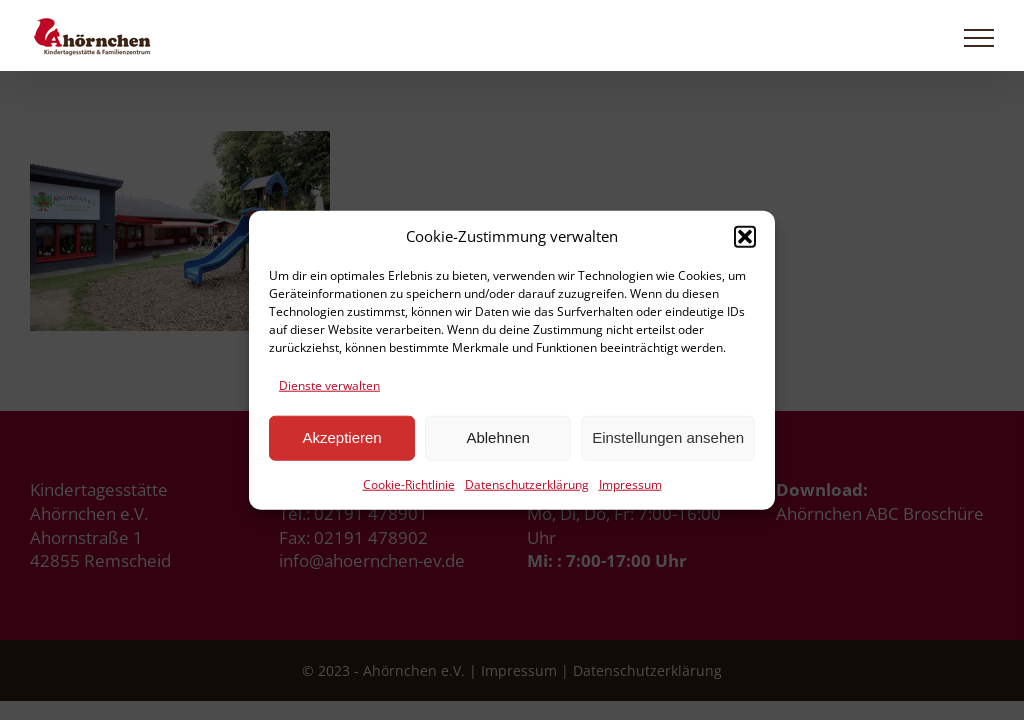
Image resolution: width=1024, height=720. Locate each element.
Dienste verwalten (329, 385)
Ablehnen (497, 437)
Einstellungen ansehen (668, 437)
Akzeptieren (341, 437)
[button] (745, 236)
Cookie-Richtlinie (409, 484)
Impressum (630, 484)
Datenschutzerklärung (527, 484)
